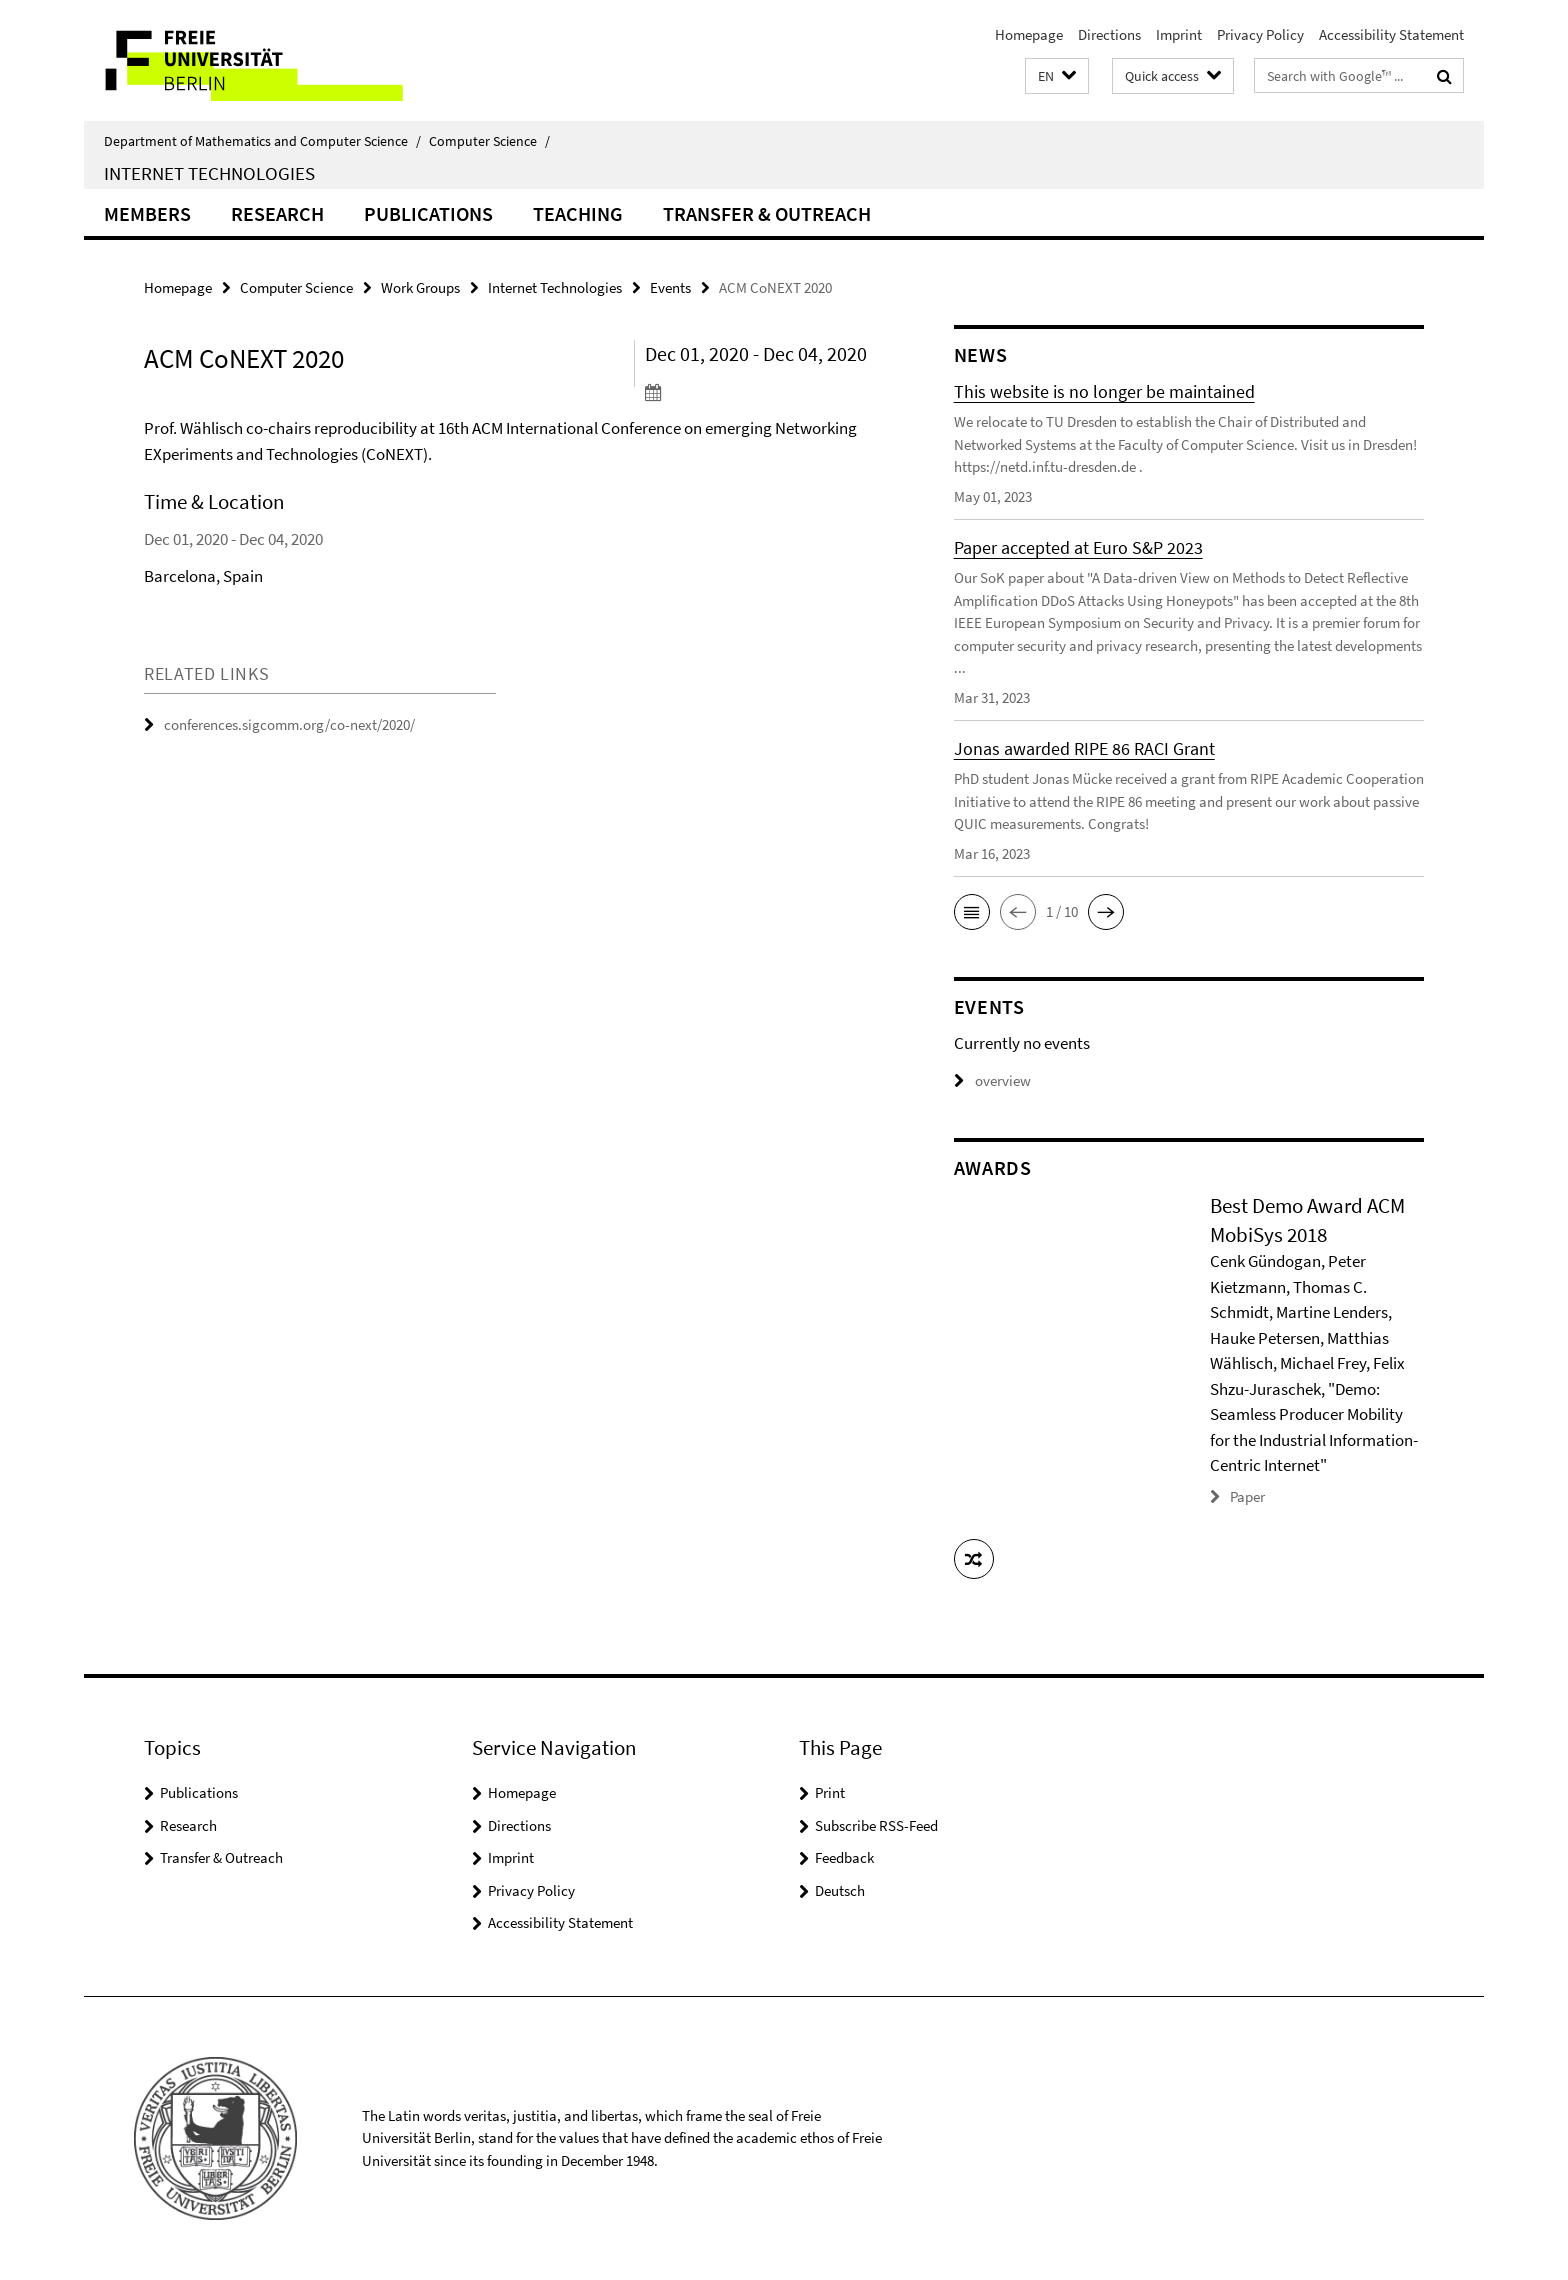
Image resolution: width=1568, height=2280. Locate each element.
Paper (1247, 1496)
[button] (1057, 76)
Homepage (1029, 34)
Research (277, 213)
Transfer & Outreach (767, 213)
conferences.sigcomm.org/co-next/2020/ (289, 724)
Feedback (844, 1857)
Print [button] (830, 1792)
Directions (1109, 34)
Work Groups (420, 287)
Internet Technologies (209, 173)
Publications (428, 213)
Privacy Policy (1260, 34)
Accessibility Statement (1391, 34)
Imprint (1179, 34)
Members (147, 213)
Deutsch (840, 1890)
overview (992, 1080)
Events (670, 287)
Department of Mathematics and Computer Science (262, 141)
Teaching (578, 213)
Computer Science (489, 141)
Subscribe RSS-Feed (876, 1825)
